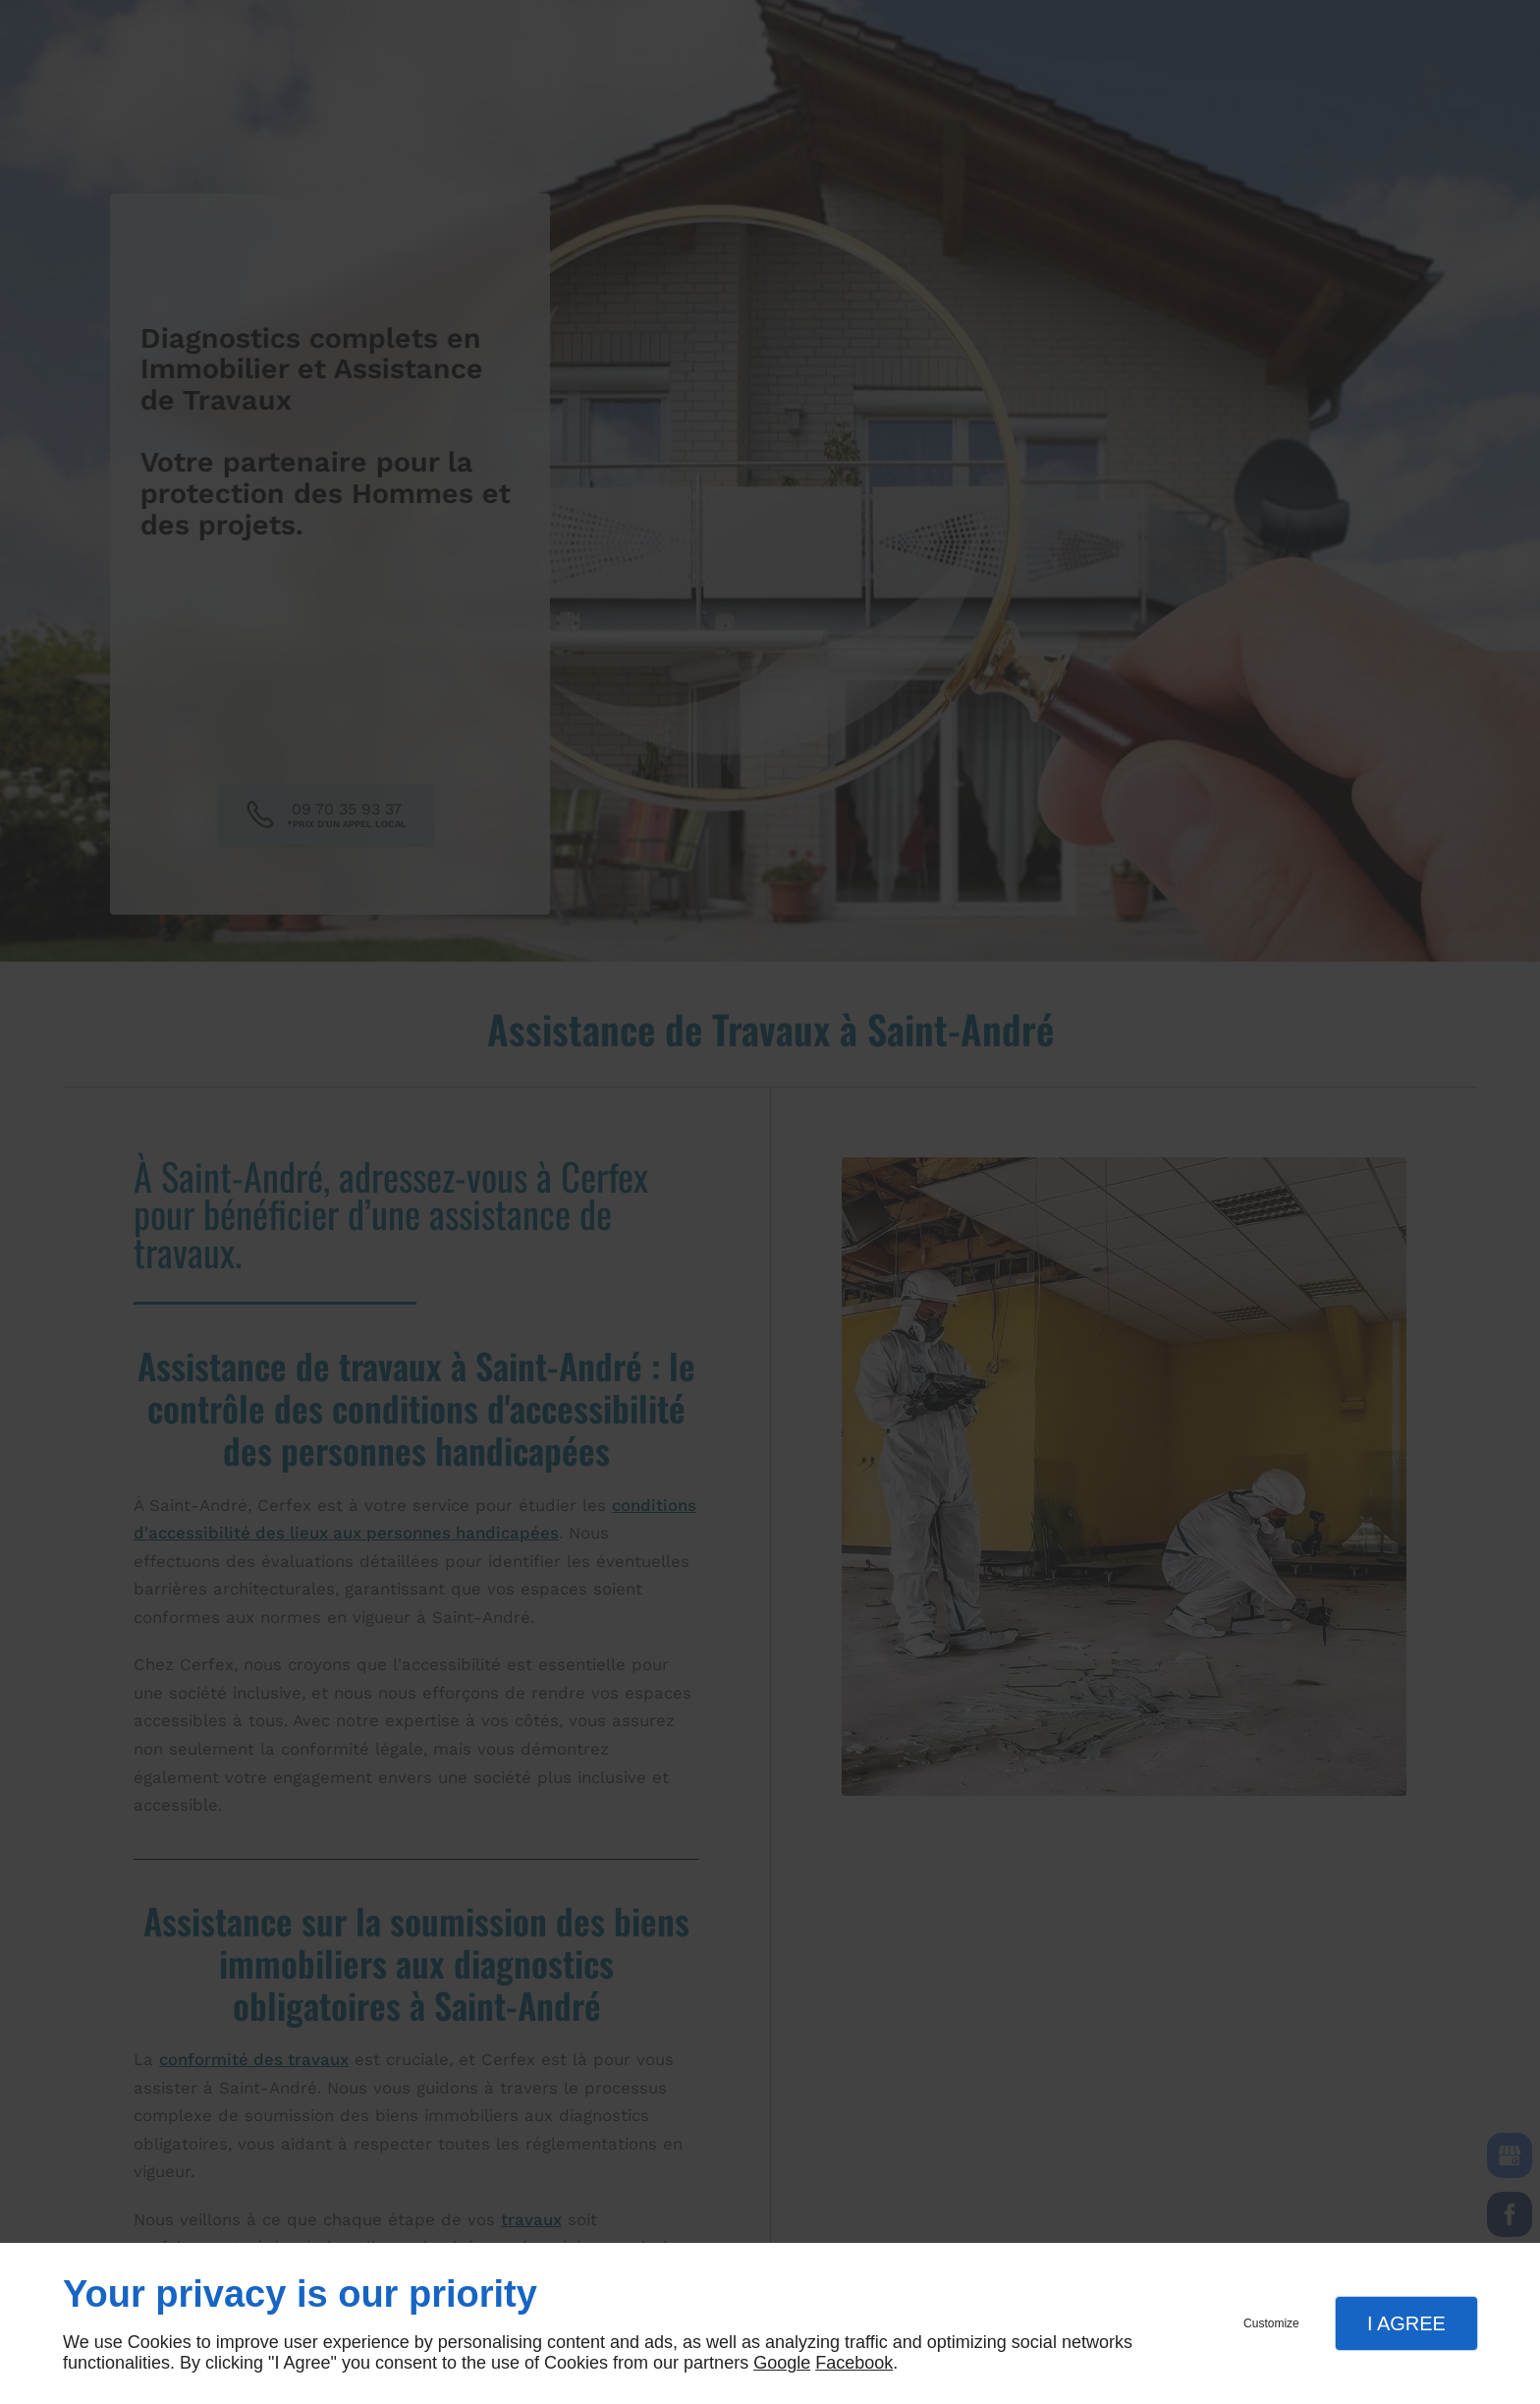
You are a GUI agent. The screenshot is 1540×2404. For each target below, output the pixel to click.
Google (781, 2363)
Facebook (854, 2363)
